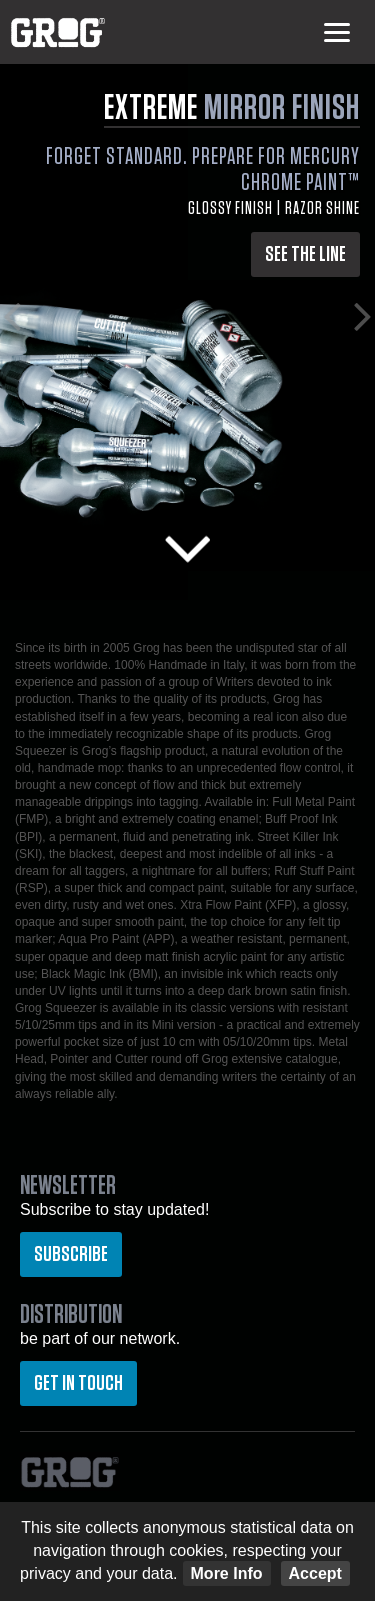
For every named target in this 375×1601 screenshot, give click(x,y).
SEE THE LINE (305, 254)
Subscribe (71, 1254)
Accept (315, 1573)
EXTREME (232, 108)
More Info (227, 1573)
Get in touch (78, 1383)
